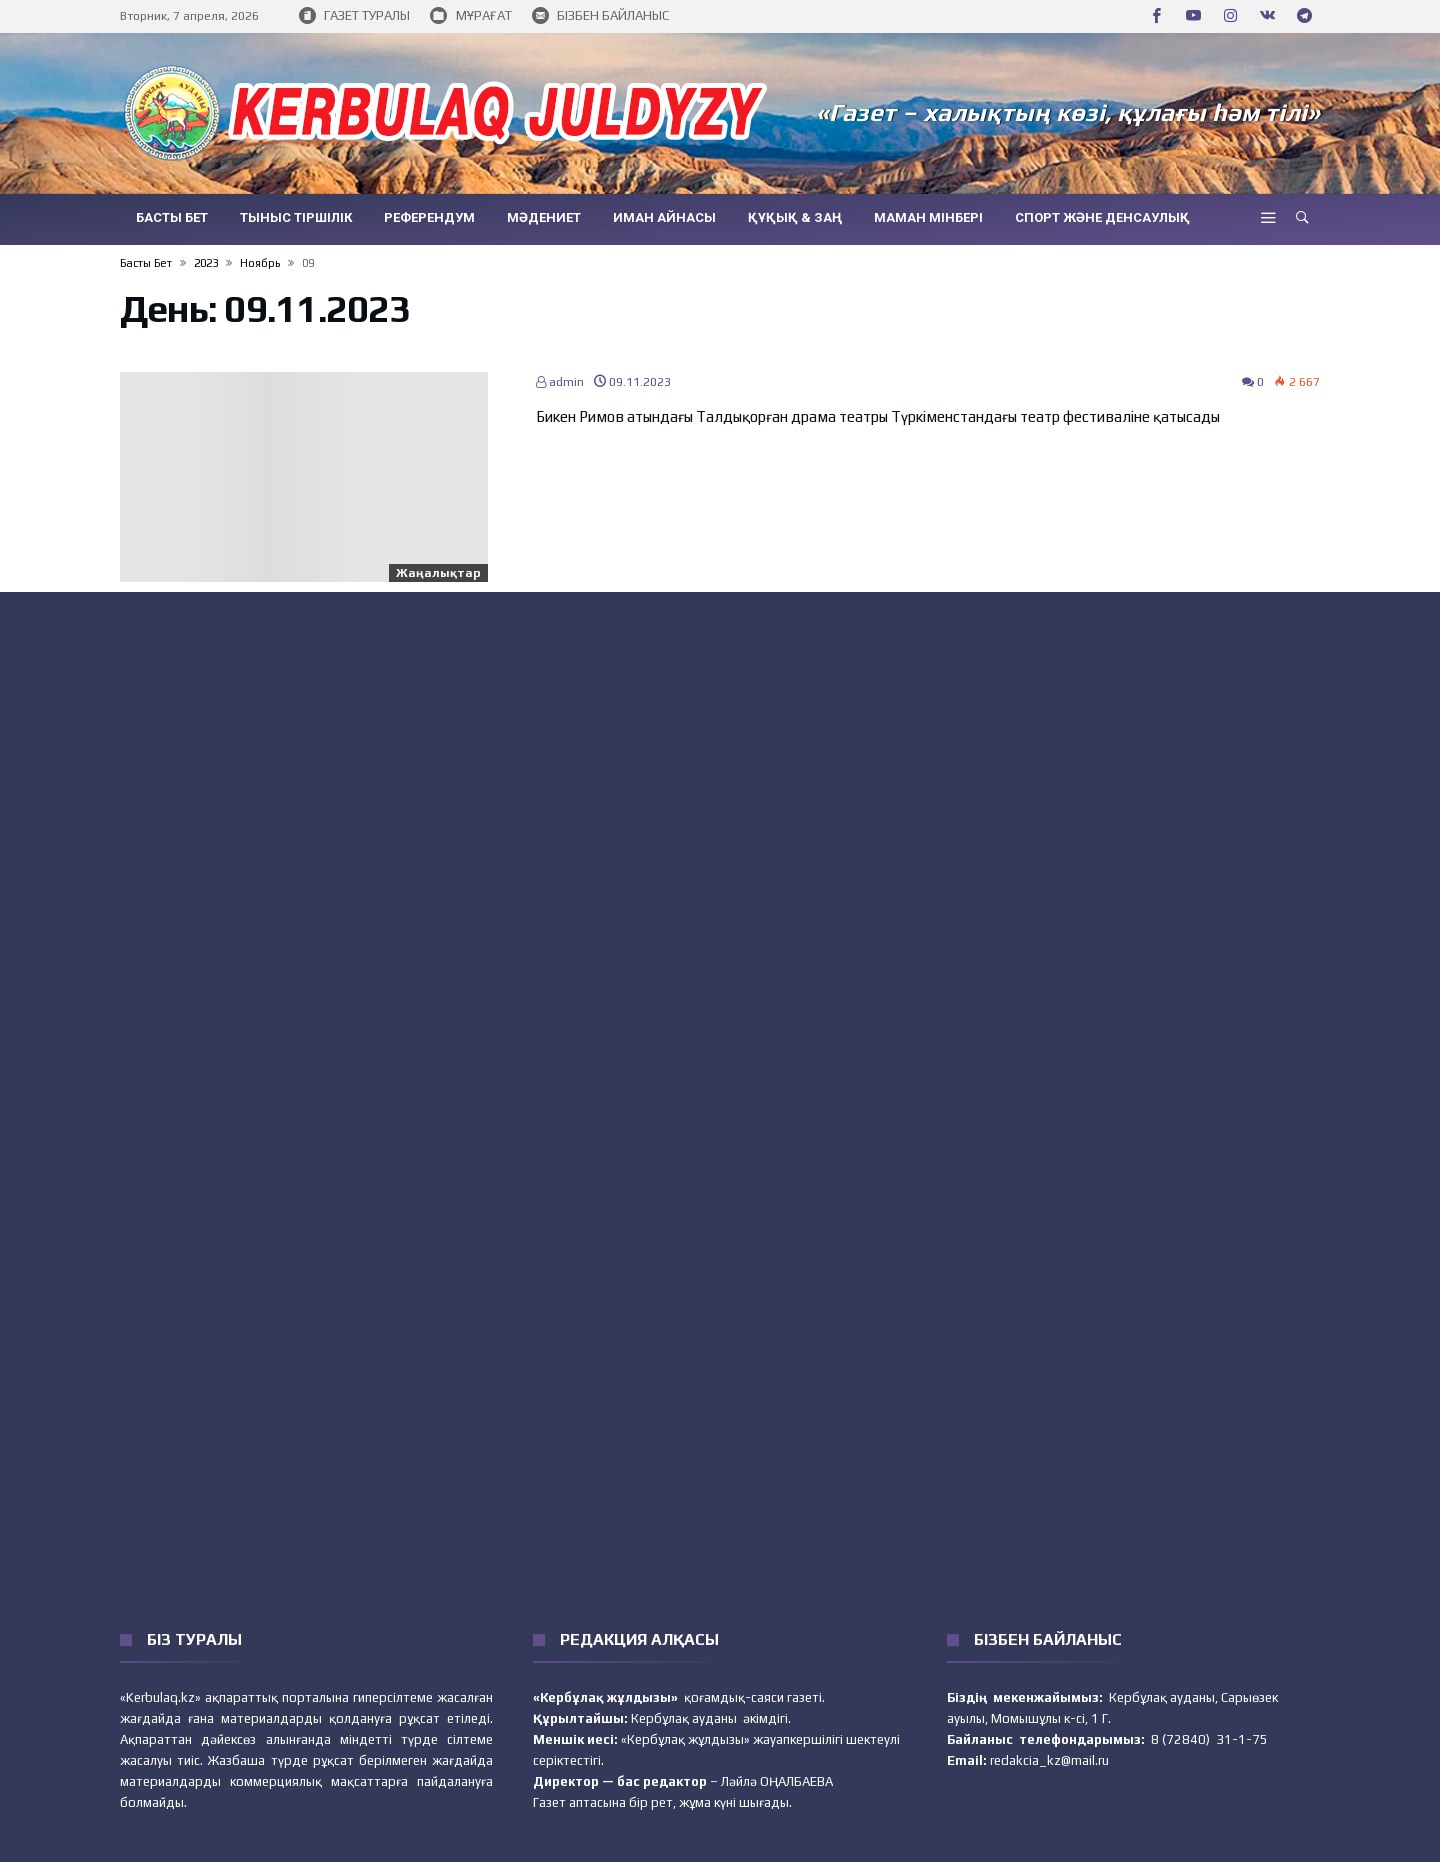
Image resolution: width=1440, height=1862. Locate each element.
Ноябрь (260, 263)
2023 (206, 263)
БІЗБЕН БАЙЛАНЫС (600, 16)
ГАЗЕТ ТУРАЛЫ (354, 16)
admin (560, 382)
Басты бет (146, 263)
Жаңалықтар (438, 573)
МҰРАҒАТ (470, 16)
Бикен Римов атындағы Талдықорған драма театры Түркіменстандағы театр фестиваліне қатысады (878, 416)
